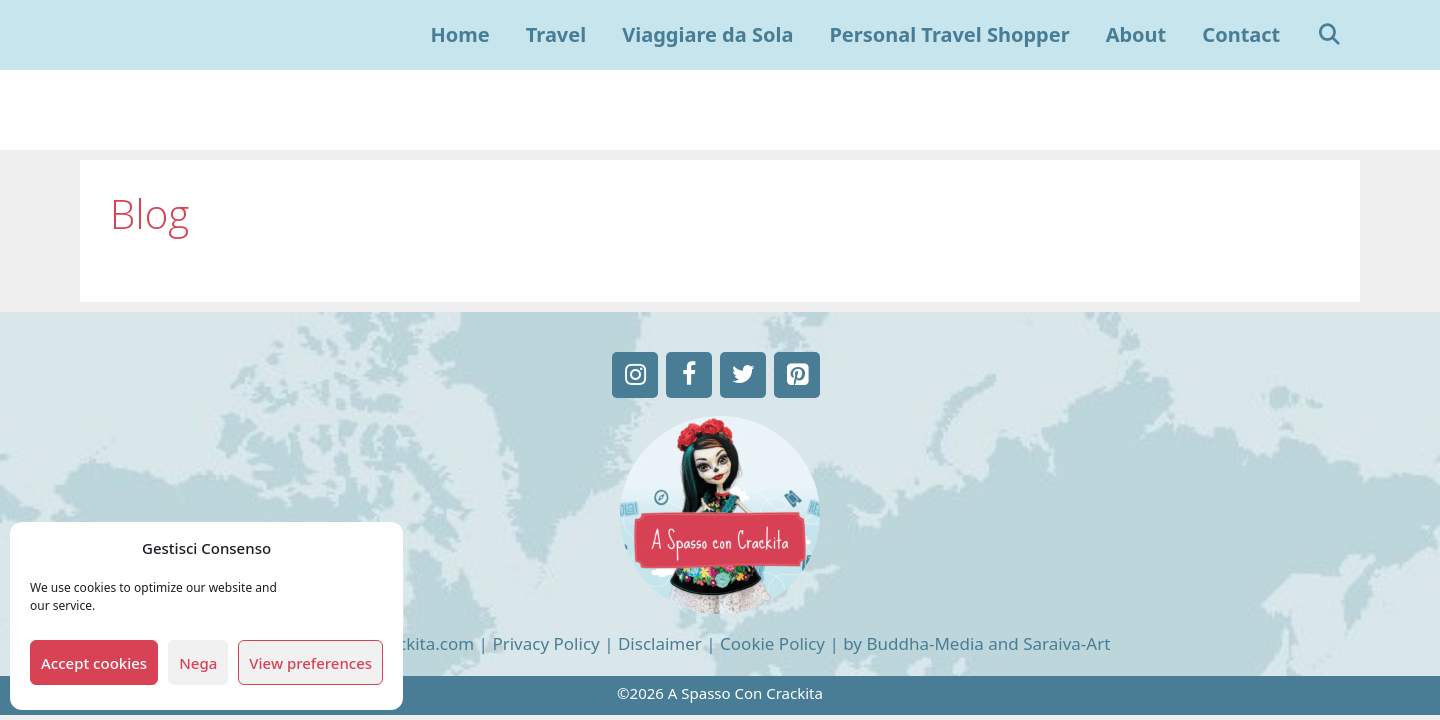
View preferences (310, 663)
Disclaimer (660, 643)
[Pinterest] (797, 375)
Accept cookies (94, 663)
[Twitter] (743, 375)
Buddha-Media (924, 643)
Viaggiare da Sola (707, 34)
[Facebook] (689, 375)
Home (460, 34)
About (1136, 34)
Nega (198, 663)
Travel (556, 34)
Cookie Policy (772, 643)
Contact (1241, 34)
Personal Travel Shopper (949, 34)
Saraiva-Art (1066, 643)
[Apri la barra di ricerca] (1329, 35)
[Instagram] (635, 375)
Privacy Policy (545, 643)
